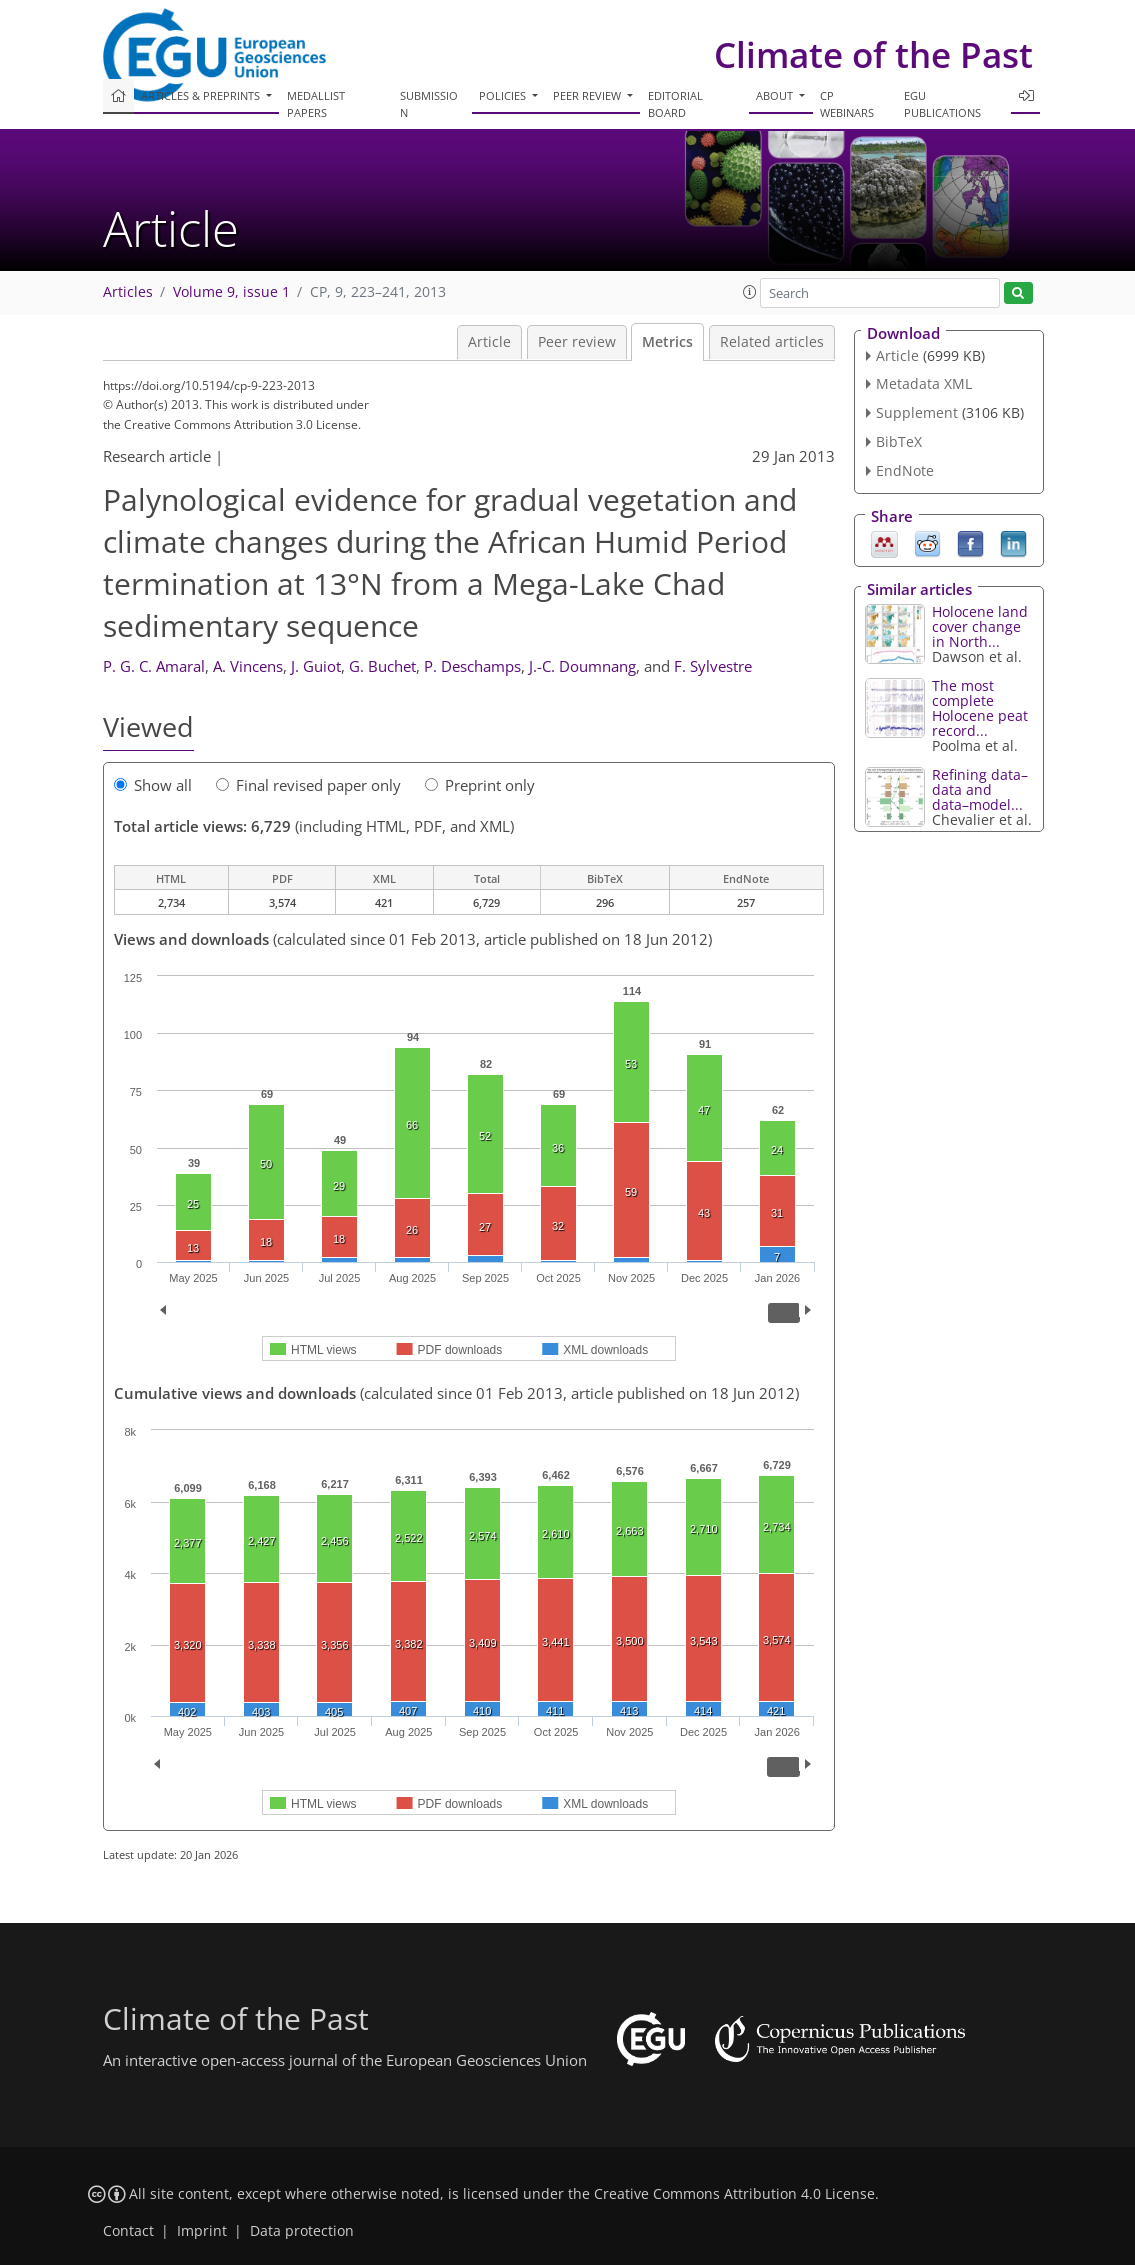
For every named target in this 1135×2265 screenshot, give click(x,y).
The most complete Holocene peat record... (980, 708)
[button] (750, 292)
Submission (429, 104)
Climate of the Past (873, 54)
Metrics (667, 342)
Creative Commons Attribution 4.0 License (734, 2194)
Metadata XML (924, 383)
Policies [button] (504, 95)
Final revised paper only (308, 785)
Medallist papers (316, 104)
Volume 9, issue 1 (231, 292)
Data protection (302, 2231)
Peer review (577, 342)
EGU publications (942, 104)
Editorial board (675, 104)
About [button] (776, 95)
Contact (128, 2231)
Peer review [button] (588, 95)
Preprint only (480, 785)
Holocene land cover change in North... (980, 626)
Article (489, 342)
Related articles (772, 342)
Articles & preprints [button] (202, 95)
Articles (128, 292)
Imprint (202, 2231)
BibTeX (899, 441)
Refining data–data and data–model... (980, 789)
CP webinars (847, 104)
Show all (153, 785)
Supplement (917, 412)
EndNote (905, 470)
